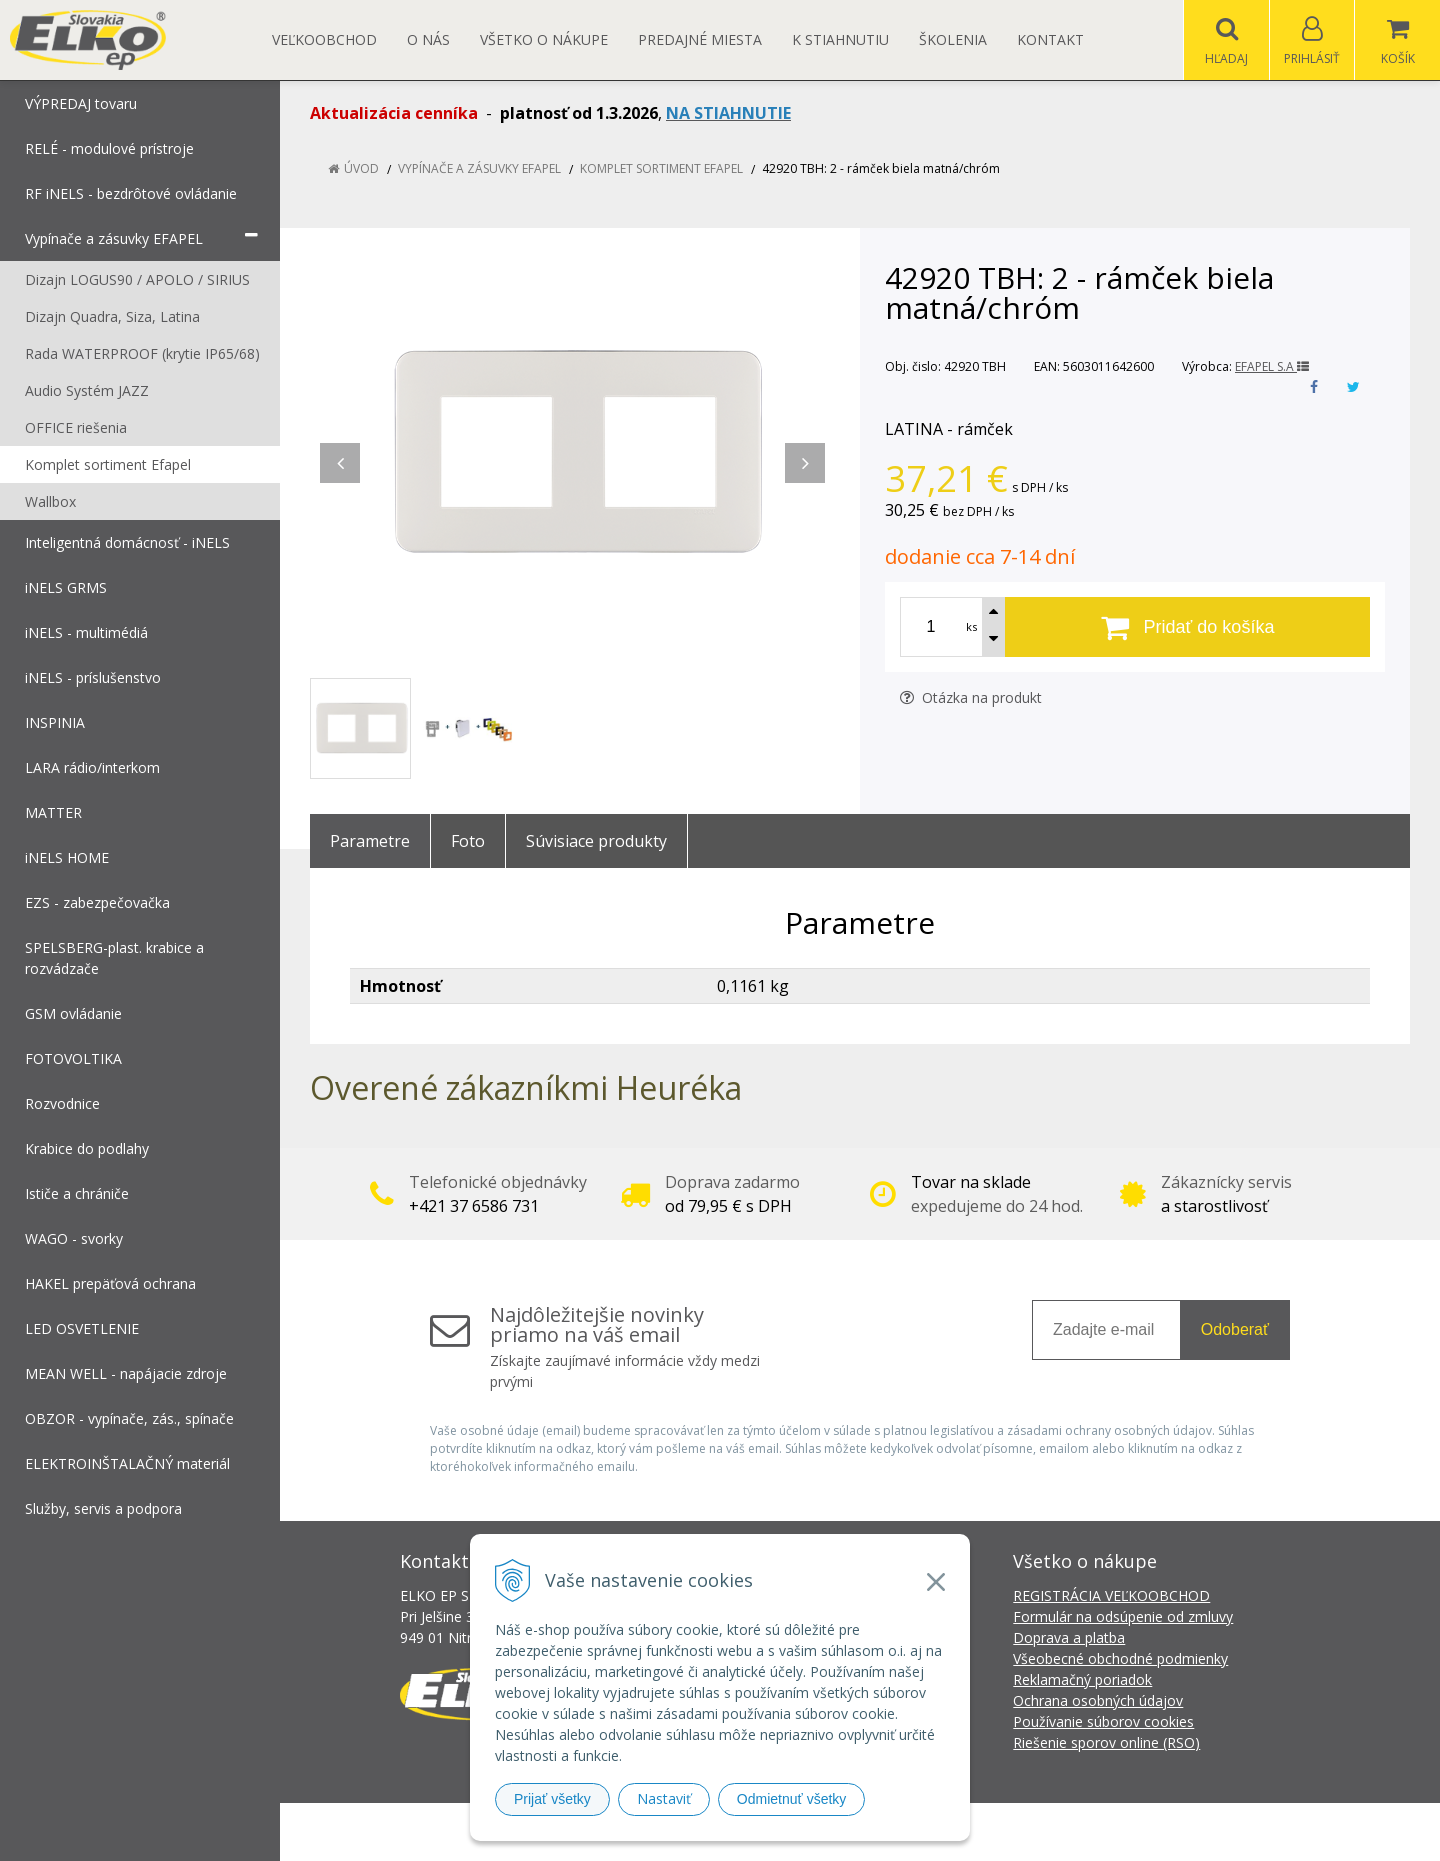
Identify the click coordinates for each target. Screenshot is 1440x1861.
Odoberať (1235, 1329)
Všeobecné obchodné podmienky (1120, 1658)
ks (971, 626)
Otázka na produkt (971, 697)
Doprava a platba (1069, 1637)
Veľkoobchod (324, 39)
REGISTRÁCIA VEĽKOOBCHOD (1111, 1595)
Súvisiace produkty (596, 841)
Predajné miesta (700, 39)
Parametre (370, 841)
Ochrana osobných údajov (1098, 1700)
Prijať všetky (552, 1799)
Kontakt (1050, 39)
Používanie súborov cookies (1103, 1721)
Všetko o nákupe (544, 39)
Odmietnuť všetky (792, 1799)
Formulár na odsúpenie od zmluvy (1123, 1616)
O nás (428, 39)
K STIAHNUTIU (840, 39)
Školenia (953, 39)
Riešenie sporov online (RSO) (1106, 1742)
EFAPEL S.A (1272, 366)
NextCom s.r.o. (1079, 1831)
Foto (468, 841)
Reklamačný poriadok (1082, 1679)
